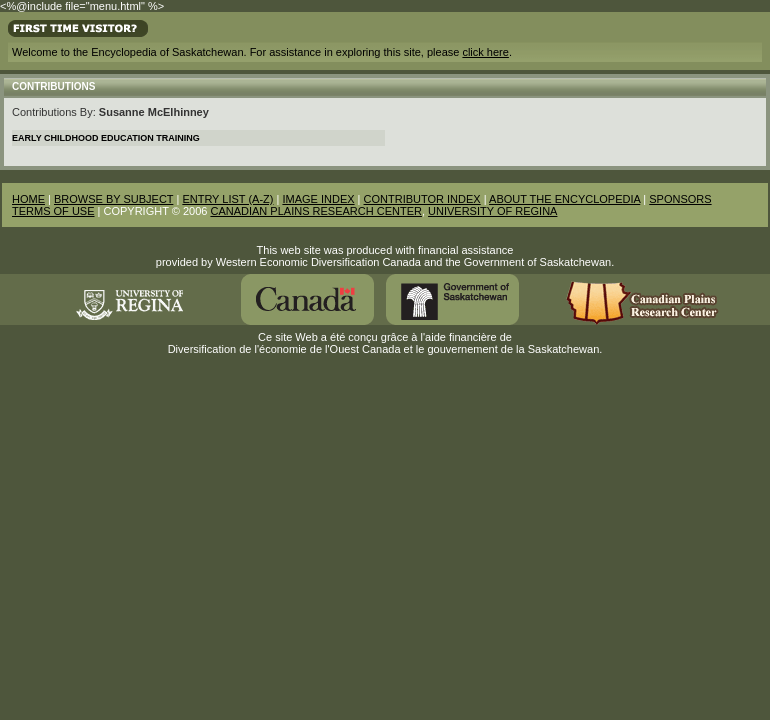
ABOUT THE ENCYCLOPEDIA (564, 199)
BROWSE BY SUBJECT (113, 199)
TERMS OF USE (53, 211)
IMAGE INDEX (318, 199)
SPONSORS (680, 199)
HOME (28, 199)
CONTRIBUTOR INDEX (422, 199)
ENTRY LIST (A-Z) (227, 199)
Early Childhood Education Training (106, 138)
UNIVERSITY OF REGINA (492, 211)
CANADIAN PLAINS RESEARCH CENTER (316, 211)
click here (485, 52)
